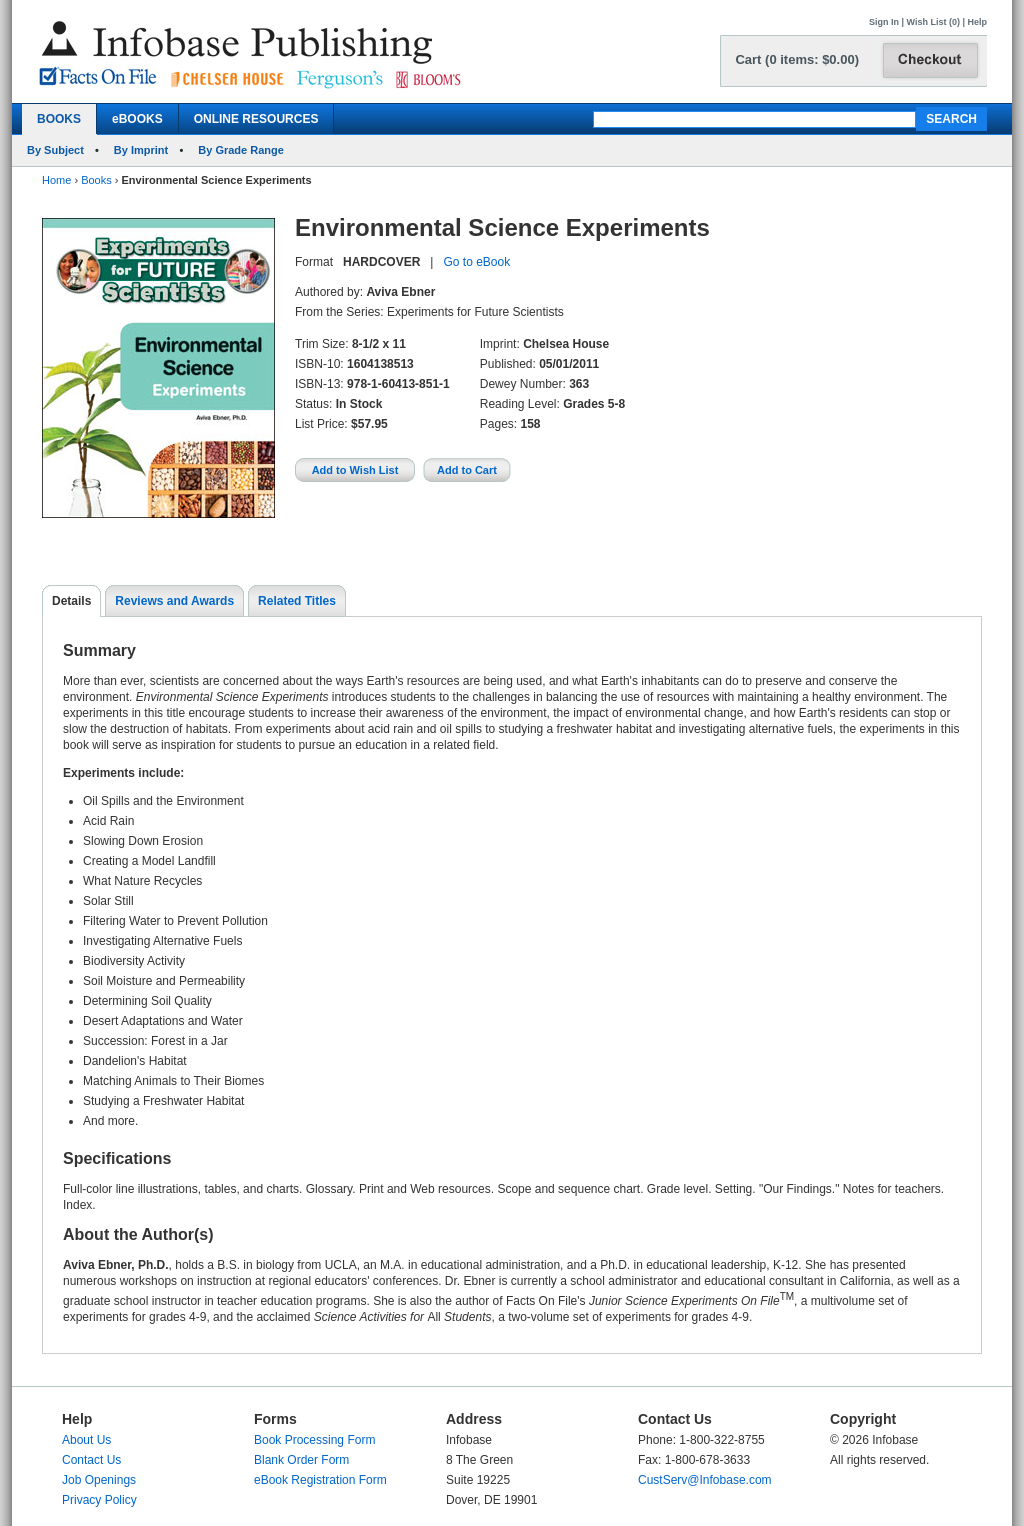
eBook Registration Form (320, 1480)
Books (96, 180)
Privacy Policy (99, 1500)
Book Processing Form (314, 1440)
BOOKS (59, 119)
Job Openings (99, 1480)
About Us (86, 1440)
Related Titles (297, 601)
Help (977, 22)
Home (56, 180)
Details (71, 601)
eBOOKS (137, 119)
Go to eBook (476, 262)
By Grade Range (241, 150)
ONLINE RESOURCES (256, 119)
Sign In (884, 22)
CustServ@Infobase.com (705, 1480)
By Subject (55, 150)
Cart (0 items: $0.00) (797, 59)
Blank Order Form (301, 1460)
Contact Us (91, 1460)
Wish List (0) (933, 22)
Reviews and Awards (174, 601)
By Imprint (141, 150)
